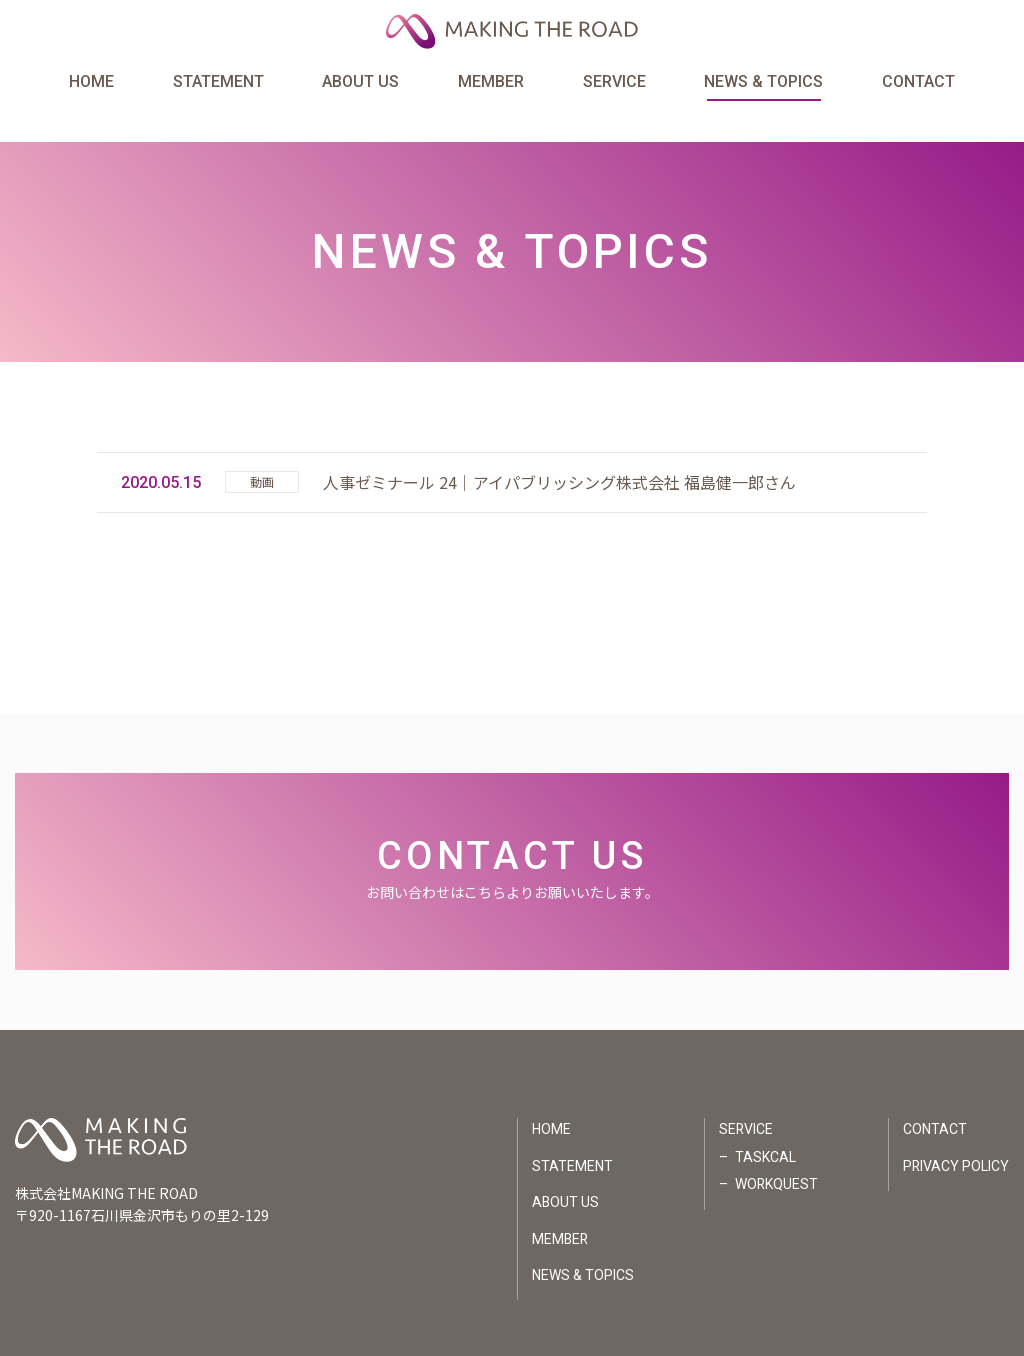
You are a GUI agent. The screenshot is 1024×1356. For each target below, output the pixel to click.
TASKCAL (763, 1124)
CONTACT (918, 83)
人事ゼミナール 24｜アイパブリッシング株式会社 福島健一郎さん (559, 449)
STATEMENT (218, 83)
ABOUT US (360, 83)
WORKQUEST (775, 1152)
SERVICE (614, 83)
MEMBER (491, 83)
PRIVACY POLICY (955, 1133)
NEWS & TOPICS (763, 83)
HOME (91, 83)
